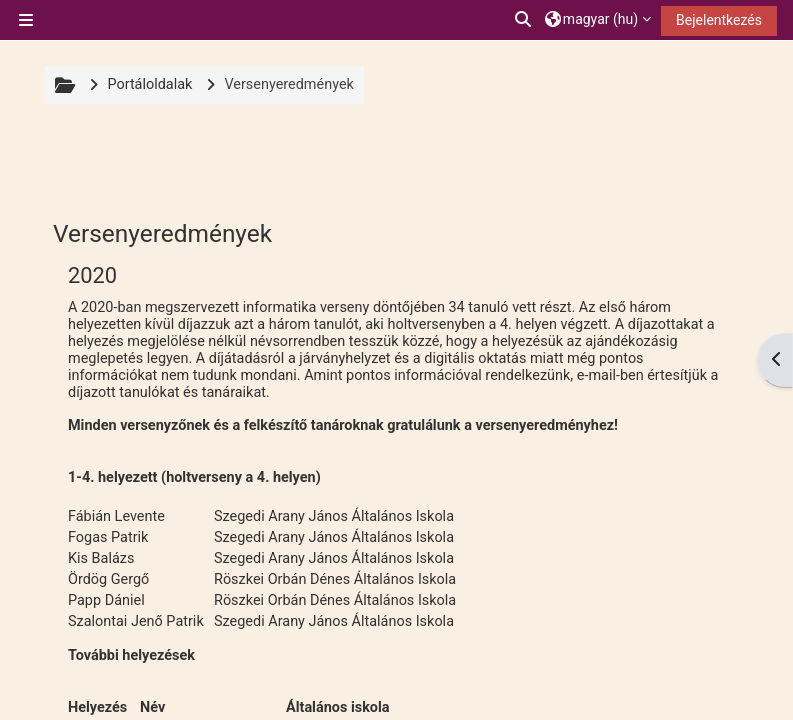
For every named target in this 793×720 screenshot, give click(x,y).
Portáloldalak (149, 84)
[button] (524, 20)
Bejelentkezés (719, 20)
